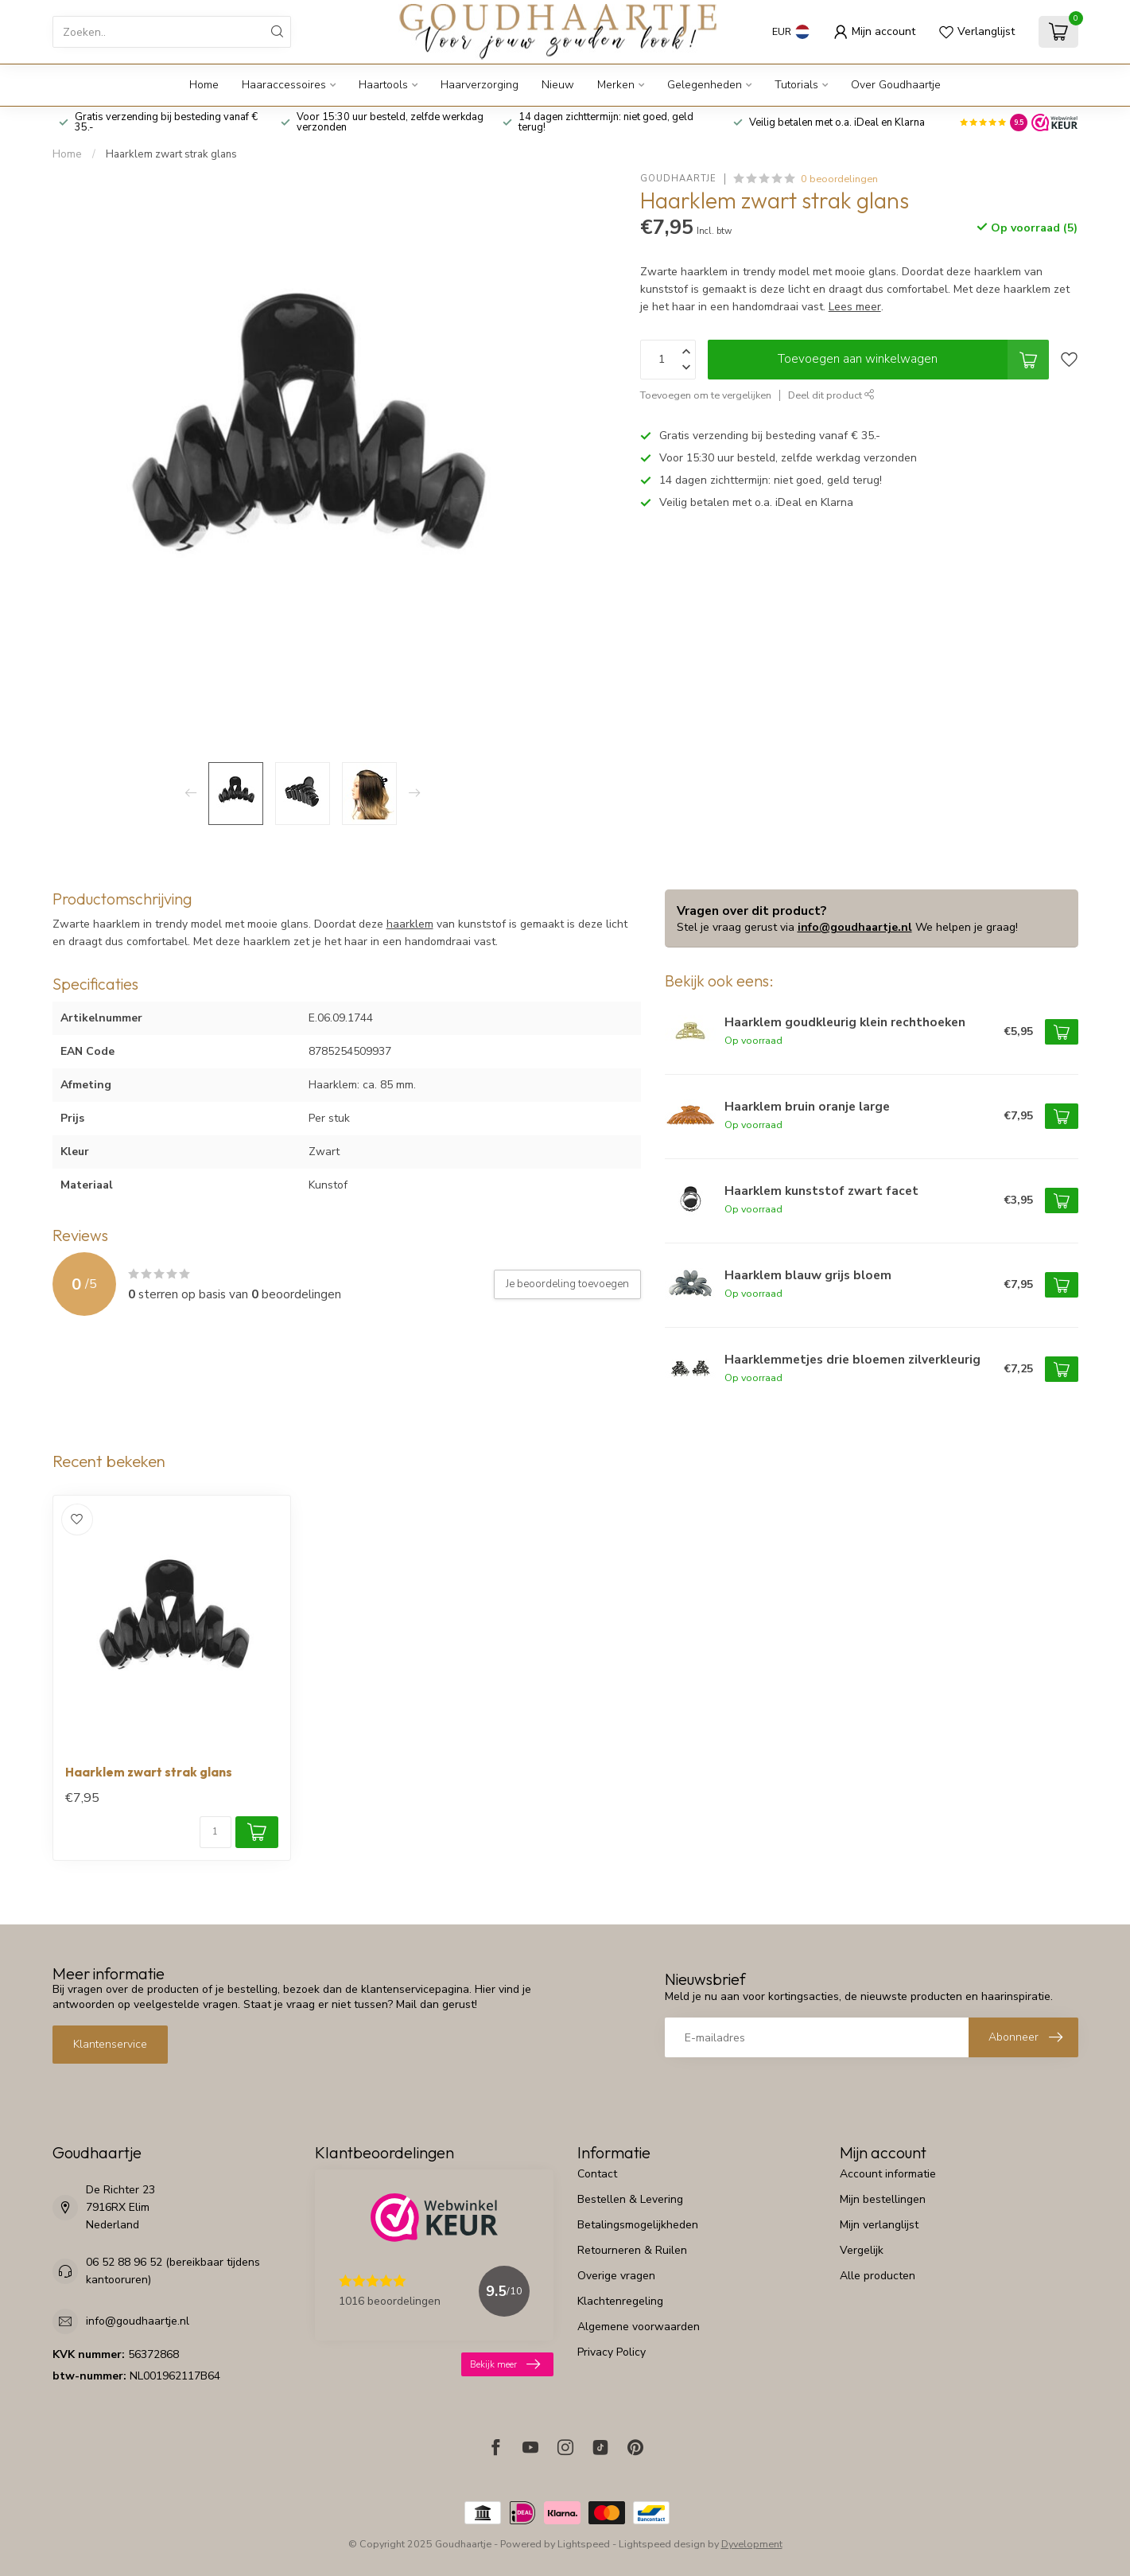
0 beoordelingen (839, 178)
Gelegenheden (704, 84)
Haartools (383, 84)
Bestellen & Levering (630, 2199)
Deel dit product (831, 395)
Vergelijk (861, 2250)
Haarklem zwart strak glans (171, 154)
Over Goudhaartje (896, 84)
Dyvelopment (751, 2544)
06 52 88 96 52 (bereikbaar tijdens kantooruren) (173, 2271)
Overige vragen (616, 2275)
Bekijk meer (505, 2364)
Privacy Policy (611, 2352)
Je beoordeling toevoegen (567, 1284)
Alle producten (877, 2275)
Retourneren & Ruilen (632, 2250)
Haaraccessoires (284, 84)
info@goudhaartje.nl (855, 927)
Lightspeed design (662, 2544)
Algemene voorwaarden (638, 2326)
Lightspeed (583, 2544)
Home (204, 84)
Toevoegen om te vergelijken (705, 395)
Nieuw (558, 84)
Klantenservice (110, 2044)
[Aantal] (215, 1832)
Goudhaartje (678, 178)
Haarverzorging (479, 84)
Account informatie (888, 2173)
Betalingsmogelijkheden (637, 2224)
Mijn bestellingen (883, 2199)
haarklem (409, 924)
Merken (616, 84)
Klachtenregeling (620, 2301)
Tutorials (796, 84)
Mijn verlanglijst (879, 2224)
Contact (597, 2173)
